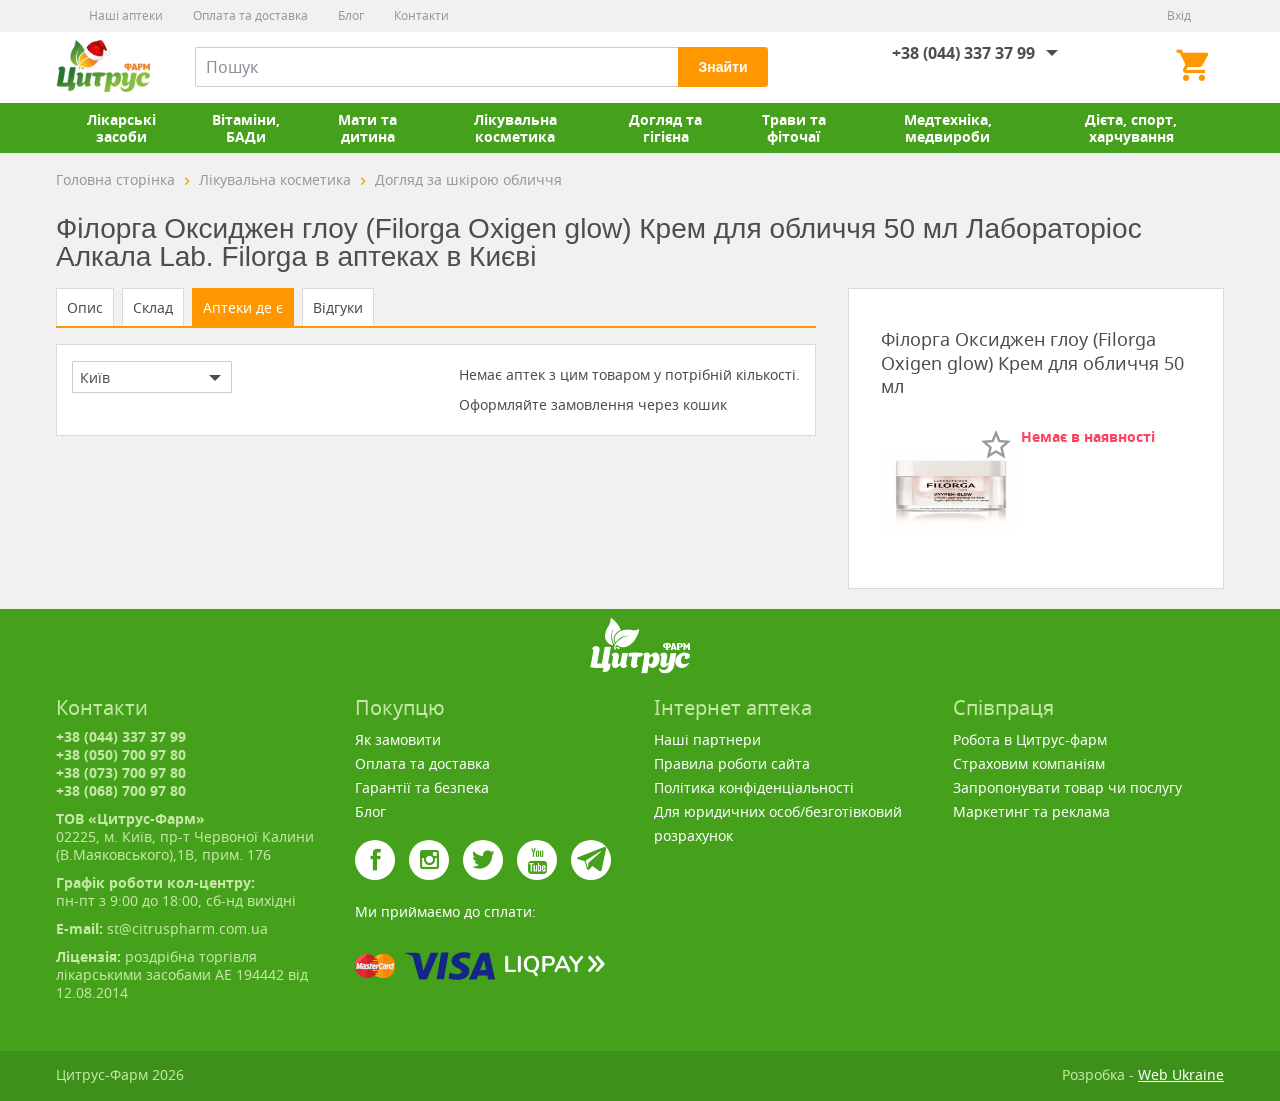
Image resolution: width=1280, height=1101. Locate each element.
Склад (153, 307)
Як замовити (398, 739)
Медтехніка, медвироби (948, 128)
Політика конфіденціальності (754, 787)
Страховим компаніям (1029, 763)
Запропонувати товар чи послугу (1067, 787)
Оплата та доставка (250, 15)
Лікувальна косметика (515, 128)
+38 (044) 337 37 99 (963, 53)
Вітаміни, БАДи (246, 128)
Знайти (722, 67)
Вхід (1179, 15)
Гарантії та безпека (422, 787)
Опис (85, 307)
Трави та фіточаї (794, 128)
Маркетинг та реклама (1031, 811)
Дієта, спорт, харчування (1131, 128)
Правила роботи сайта (732, 763)
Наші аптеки (126, 15)
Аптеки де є (243, 307)
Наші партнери (707, 739)
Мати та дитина (367, 128)
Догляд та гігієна (665, 128)
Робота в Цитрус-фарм (1030, 739)
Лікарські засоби (121, 128)
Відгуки (338, 307)
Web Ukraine (1181, 1074)
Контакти (421, 15)
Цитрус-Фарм (103, 67)
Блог (351, 15)
